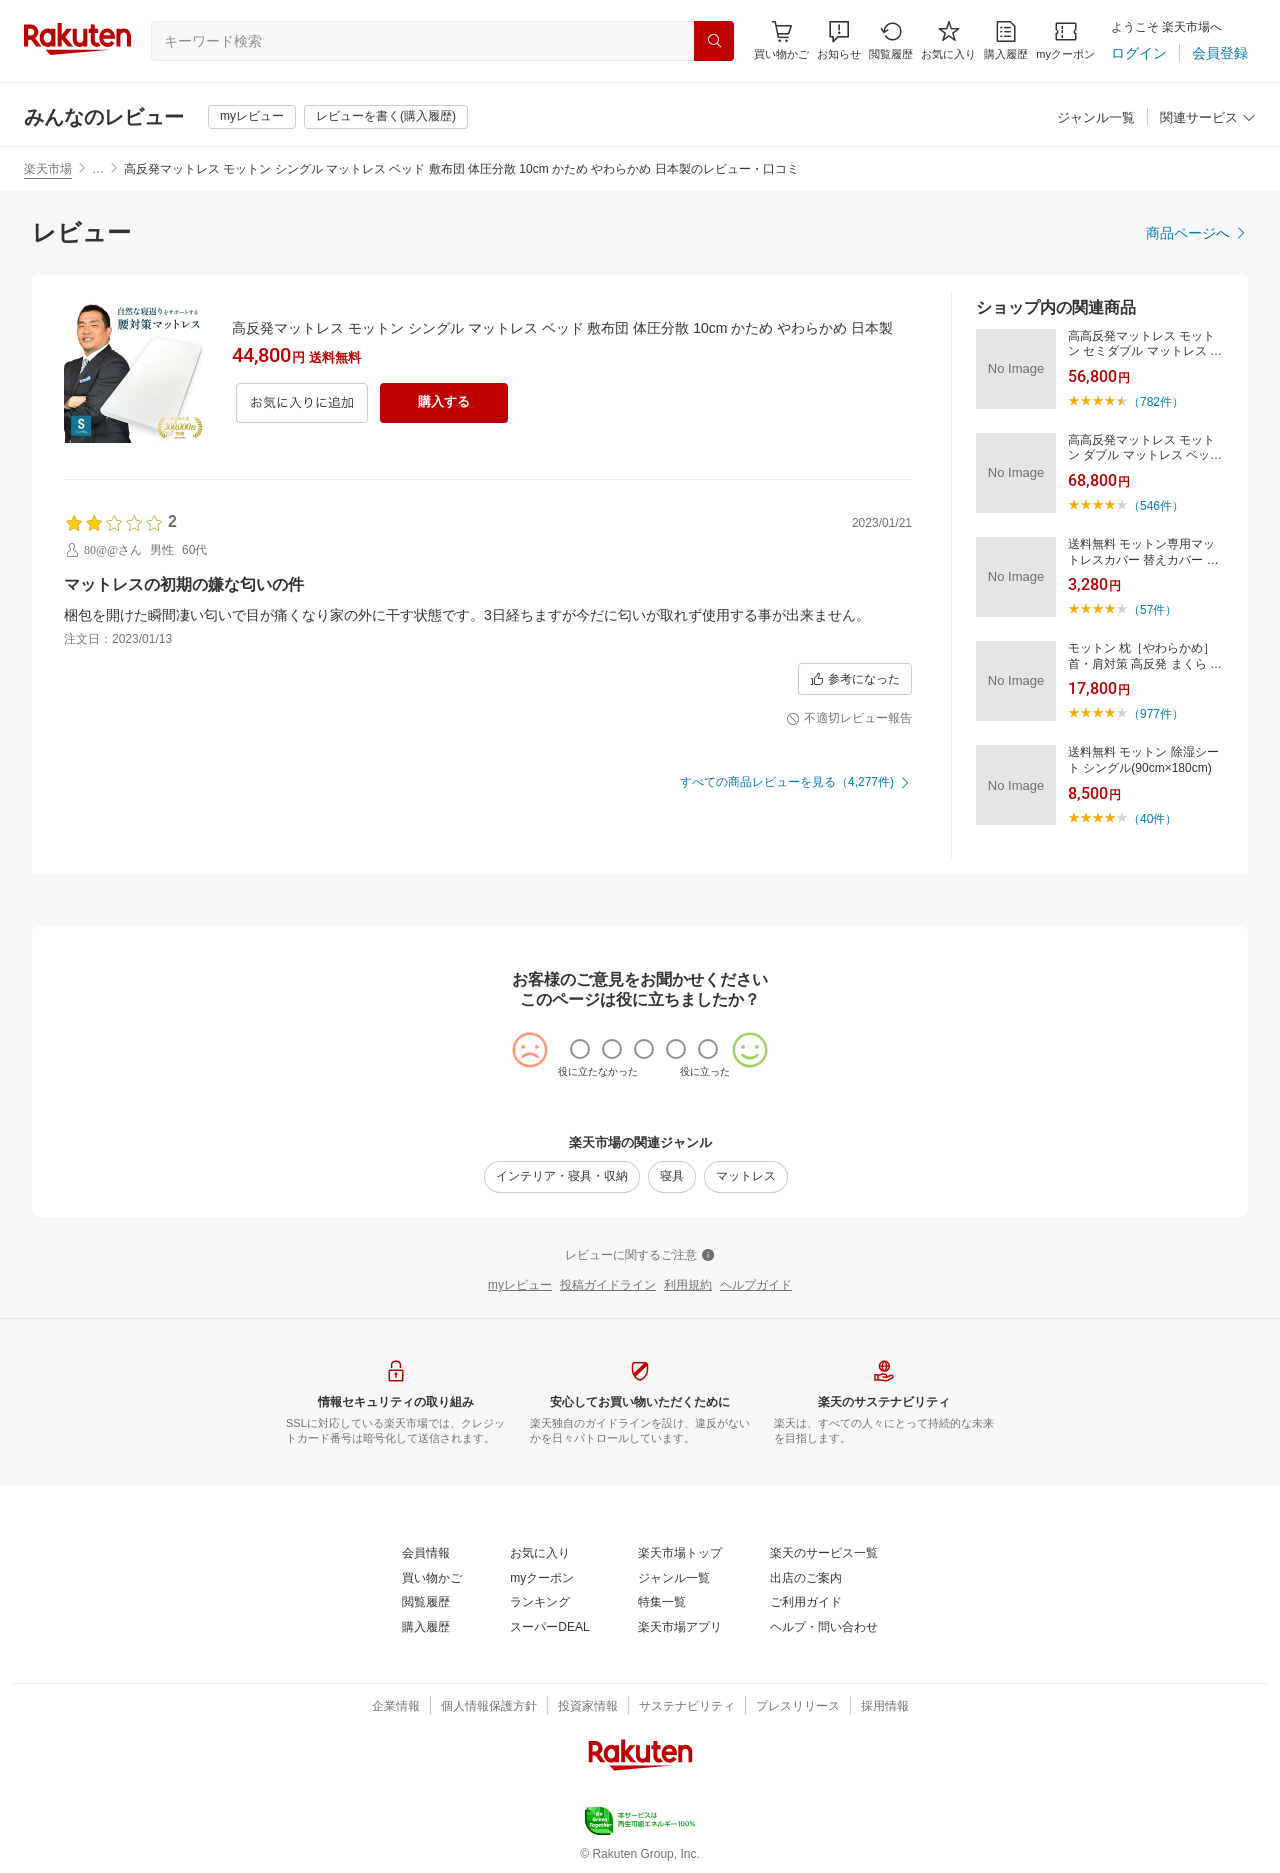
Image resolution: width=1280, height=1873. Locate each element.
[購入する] (444, 403)
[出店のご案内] (806, 1579)
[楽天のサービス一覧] (824, 1554)
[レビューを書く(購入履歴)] (386, 117)
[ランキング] (540, 1603)
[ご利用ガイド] (806, 1603)
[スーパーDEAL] (549, 1628)
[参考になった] (855, 679)
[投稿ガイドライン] (608, 1286)
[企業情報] (396, 1707)
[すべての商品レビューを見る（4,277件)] (796, 783)
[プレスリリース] (798, 1707)
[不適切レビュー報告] (849, 719)
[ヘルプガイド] (756, 1286)
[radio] (580, 1049)
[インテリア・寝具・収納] (562, 1177)
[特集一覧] (662, 1603)
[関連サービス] (1208, 118)
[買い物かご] (432, 1579)
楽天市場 (48, 169)
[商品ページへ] (1197, 233)
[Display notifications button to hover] (781, 40)
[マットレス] (746, 1177)
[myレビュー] (252, 117)
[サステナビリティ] (687, 1707)
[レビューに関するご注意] (640, 1256)
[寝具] (672, 1177)
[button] (839, 40)
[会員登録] (1220, 53)
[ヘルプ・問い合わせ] (824, 1628)
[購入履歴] (1006, 40)
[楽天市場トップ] (680, 1554)
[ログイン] (1139, 53)
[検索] (714, 41)
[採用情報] (885, 1707)
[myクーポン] (1065, 40)
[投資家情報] (588, 1707)
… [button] (98, 169)
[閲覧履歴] (891, 40)
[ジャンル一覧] (1096, 118)
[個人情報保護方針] (489, 1707)
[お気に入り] (948, 40)
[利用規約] (688, 1286)
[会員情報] (426, 1554)
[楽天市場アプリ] (680, 1628)
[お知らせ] (839, 40)
